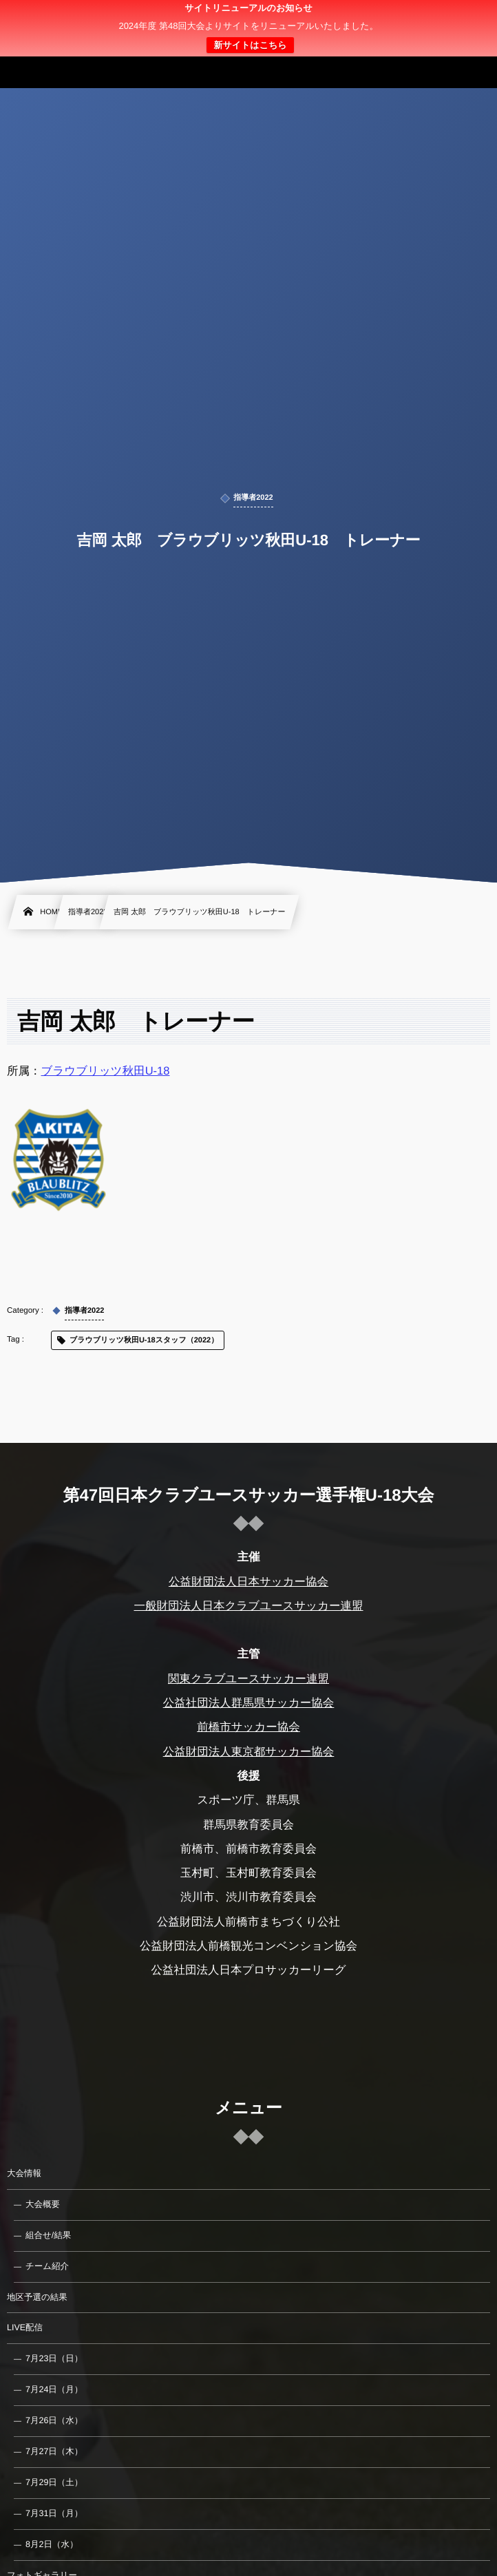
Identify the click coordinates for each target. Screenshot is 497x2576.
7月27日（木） (54, 2451)
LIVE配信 (25, 2327)
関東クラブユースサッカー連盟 (248, 1679)
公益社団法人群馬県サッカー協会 (249, 1703)
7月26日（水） (54, 2420)
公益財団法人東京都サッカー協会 (249, 1752)
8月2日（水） (51, 2544)
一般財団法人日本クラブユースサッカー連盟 (248, 1606)
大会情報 (24, 2173)
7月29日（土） (54, 2482)
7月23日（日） (54, 2358)
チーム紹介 (47, 2266)
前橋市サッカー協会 (248, 1727)
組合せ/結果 (48, 2235)
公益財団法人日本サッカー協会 (248, 1581)
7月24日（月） (54, 2389)
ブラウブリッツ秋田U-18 (105, 1071)
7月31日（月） (54, 2513)
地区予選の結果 (37, 2297)
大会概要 (42, 2204)
